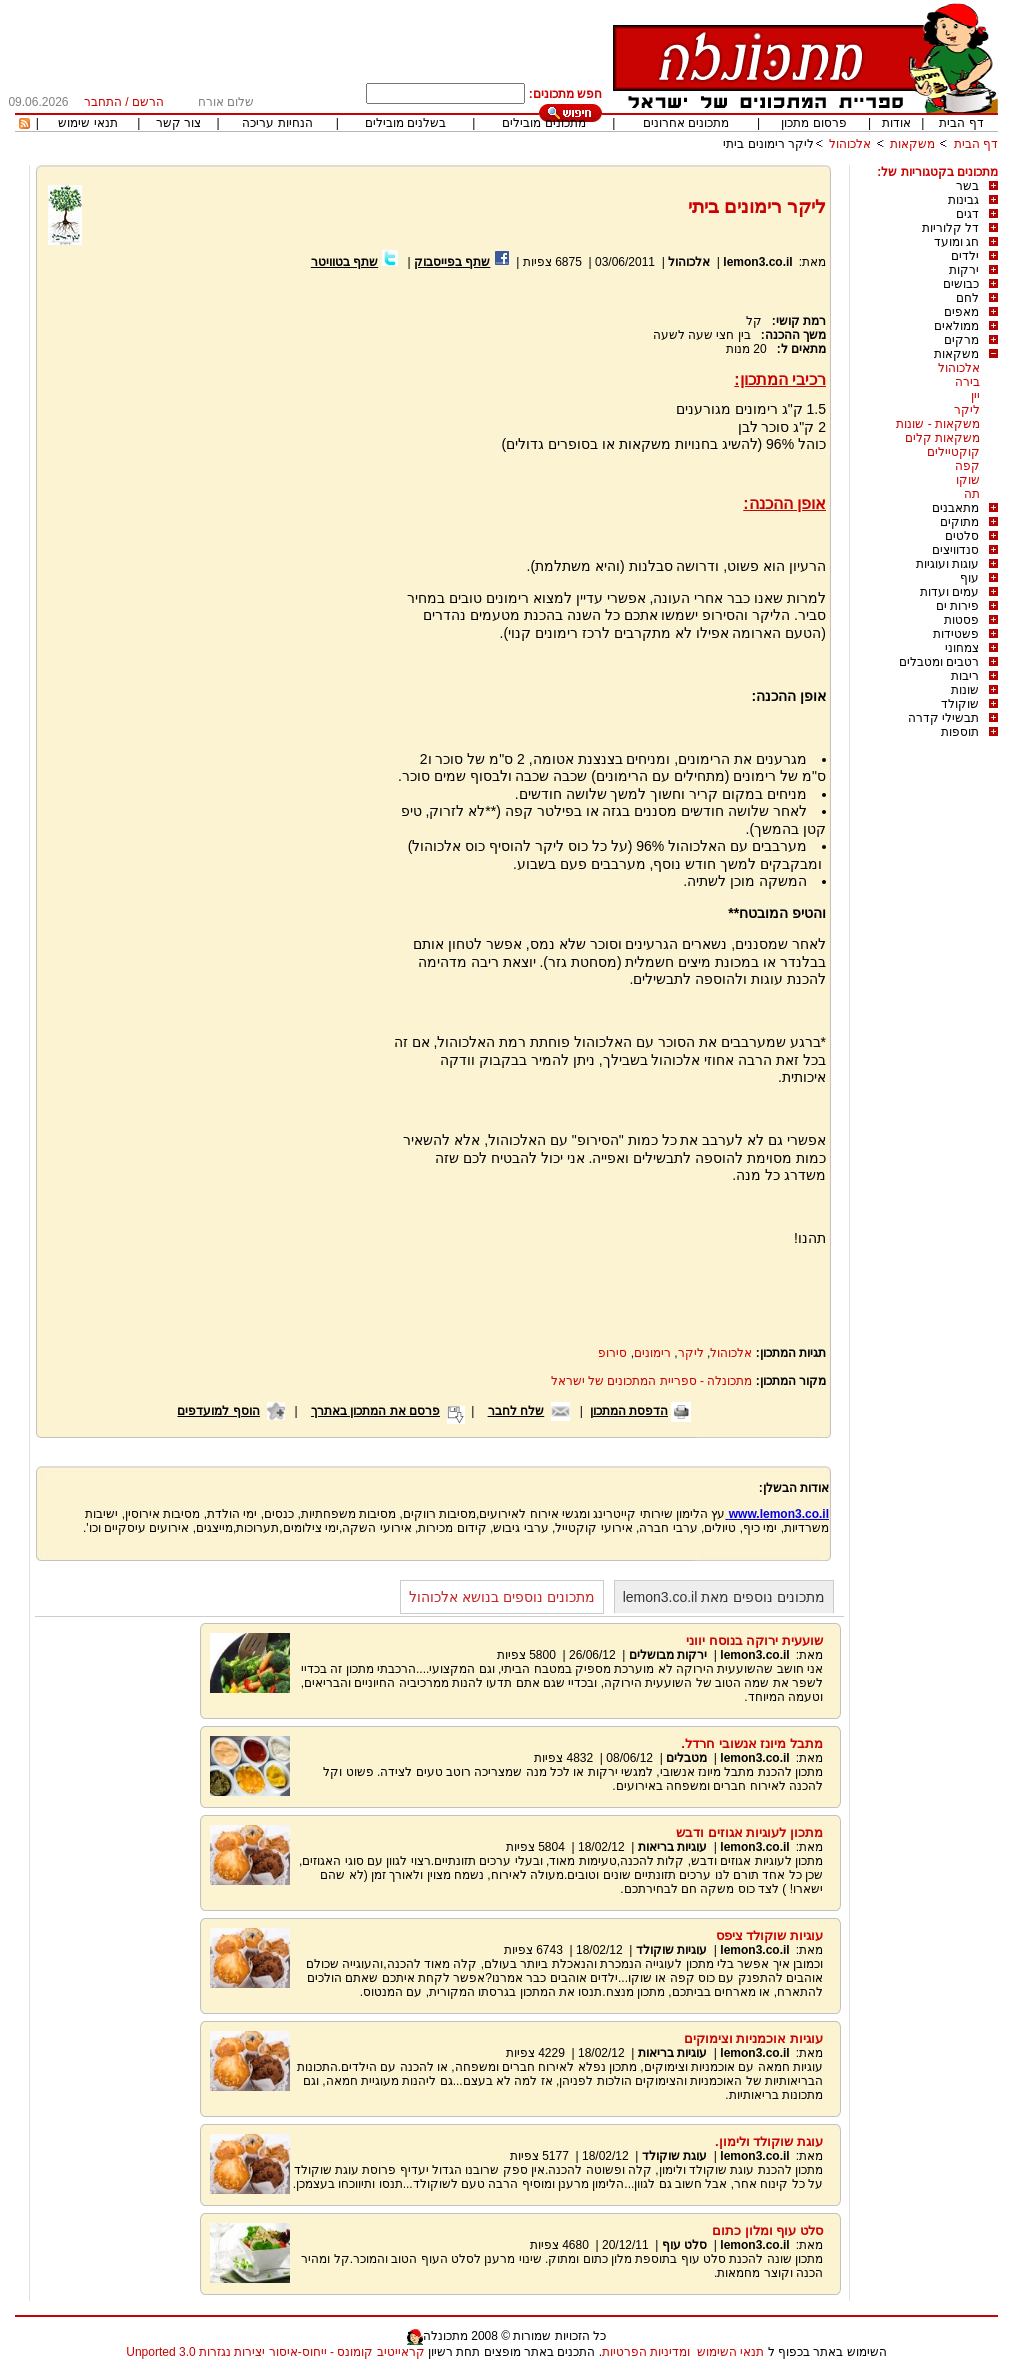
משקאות (912, 144)
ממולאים (956, 326)
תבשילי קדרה (943, 718)
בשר (967, 186)
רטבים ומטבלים (939, 662)
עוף (969, 578)
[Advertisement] (215, 510)
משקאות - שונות (938, 424)
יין (975, 396)
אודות (896, 123)
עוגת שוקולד (674, 2156)
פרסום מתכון (813, 123)
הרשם (148, 102)
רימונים (652, 1353)
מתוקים (959, 522)
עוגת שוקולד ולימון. (769, 2141)
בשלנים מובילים (405, 123)
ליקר (967, 410)
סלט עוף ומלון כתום (767, 2230)
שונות (965, 690)
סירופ (612, 1353)
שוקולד (960, 704)
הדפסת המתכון (629, 1411)
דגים (967, 214)
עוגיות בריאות (672, 1847)
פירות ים (957, 606)
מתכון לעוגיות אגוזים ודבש (749, 1832)
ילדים (965, 256)
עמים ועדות (949, 592)
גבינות (963, 200)
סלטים (962, 536)
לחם (967, 298)
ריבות (965, 676)
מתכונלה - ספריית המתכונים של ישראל (652, 1381)
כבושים (961, 284)
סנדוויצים (955, 550)
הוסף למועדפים (218, 1411)
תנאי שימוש (87, 123)
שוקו (968, 480)
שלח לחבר (516, 1411)
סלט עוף (684, 2245)
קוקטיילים (953, 452)
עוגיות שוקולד (671, 1950)
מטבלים (686, 1758)
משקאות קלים (942, 438)
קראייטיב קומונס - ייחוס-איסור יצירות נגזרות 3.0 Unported (275, 2352)
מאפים (961, 312)
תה (972, 494)
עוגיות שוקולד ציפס (769, 1935)
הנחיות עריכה (277, 123)
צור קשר (178, 123)
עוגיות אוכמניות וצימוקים (753, 2038)
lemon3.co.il (757, 262)
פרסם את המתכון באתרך (375, 1411)
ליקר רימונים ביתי (768, 144)
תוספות (960, 732)
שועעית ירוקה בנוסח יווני (754, 1640)
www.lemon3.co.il (777, 1514)
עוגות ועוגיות (947, 564)
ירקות (964, 270)
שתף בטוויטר (344, 262)
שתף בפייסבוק (452, 262)
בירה (967, 382)
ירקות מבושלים (668, 1655)
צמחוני (962, 648)
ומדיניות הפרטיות (646, 2352)
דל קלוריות (950, 228)
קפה (967, 466)
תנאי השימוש (730, 2352)
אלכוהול (850, 144)
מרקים (961, 340)
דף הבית (961, 123)
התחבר (103, 102)
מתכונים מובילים (543, 123)
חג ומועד (956, 242)
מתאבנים (955, 508)
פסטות (961, 620)
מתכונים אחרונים (686, 123)
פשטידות (956, 634)
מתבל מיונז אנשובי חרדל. (752, 1743)
